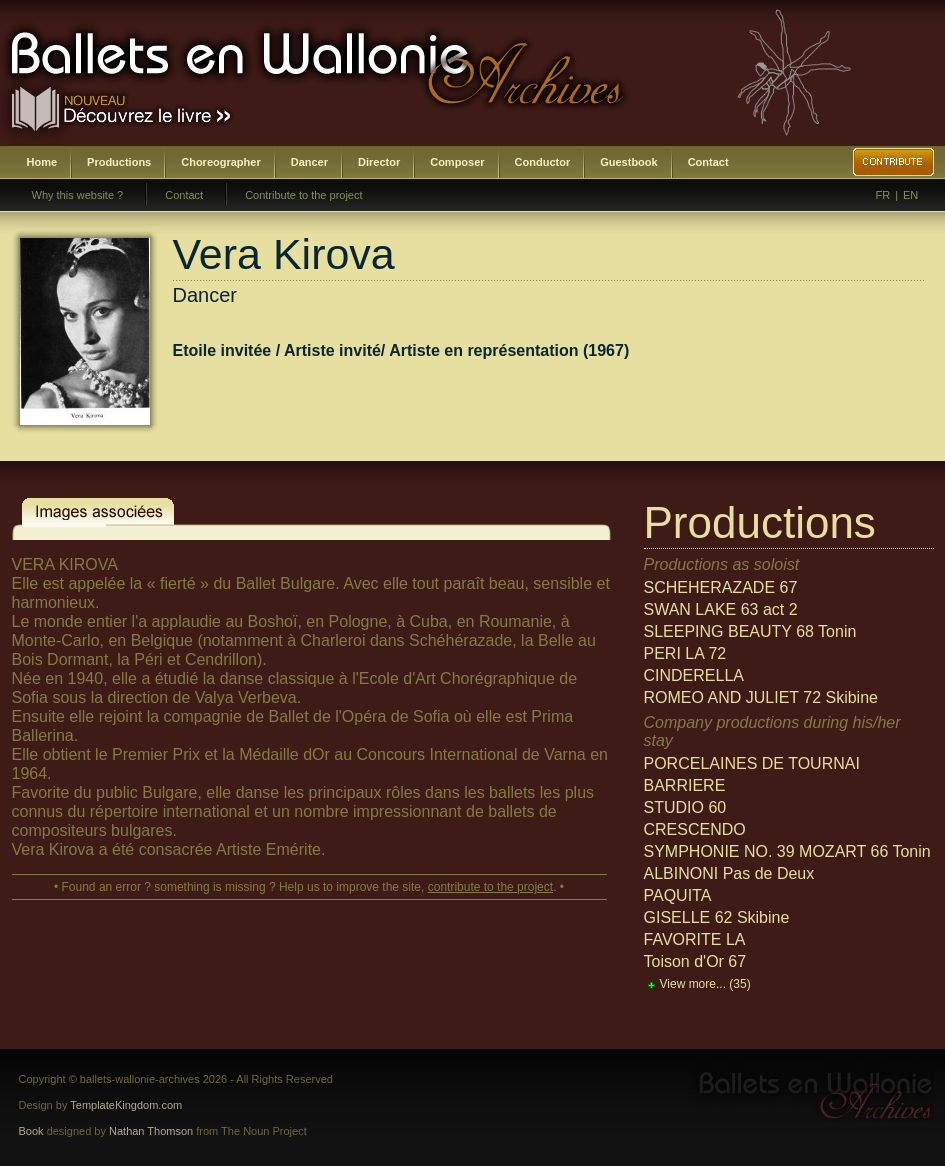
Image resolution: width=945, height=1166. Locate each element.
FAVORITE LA (695, 939)
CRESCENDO (695, 829)
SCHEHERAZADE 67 (721, 587)
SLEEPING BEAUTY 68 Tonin (750, 631)
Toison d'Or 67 (695, 961)
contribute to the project (490, 887)
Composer (457, 162)
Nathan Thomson (151, 1131)
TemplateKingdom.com (126, 1105)
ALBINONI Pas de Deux (729, 873)
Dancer (309, 162)
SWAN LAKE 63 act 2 (721, 609)
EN (910, 195)
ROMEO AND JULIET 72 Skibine (761, 697)
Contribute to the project (303, 195)
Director (379, 162)
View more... (705, 984)
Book (31, 1131)
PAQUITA (678, 895)
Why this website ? (78, 195)
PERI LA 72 (685, 653)
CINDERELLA (694, 675)
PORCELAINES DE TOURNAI (752, 763)
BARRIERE (685, 785)
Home (42, 162)
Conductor (543, 162)
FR (883, 195)
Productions (119, 162)
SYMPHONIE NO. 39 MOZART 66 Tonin (787, 851)
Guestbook (628, 162)
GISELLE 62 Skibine (717, 917)
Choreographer (220, 162)
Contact (708, 162)
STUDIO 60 (685, 807)
